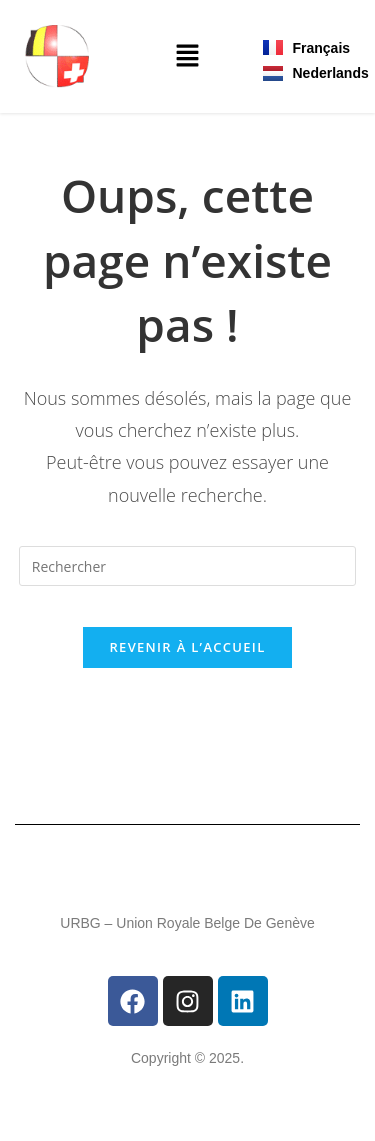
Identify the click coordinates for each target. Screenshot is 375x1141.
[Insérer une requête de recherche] (188, 566)
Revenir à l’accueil (187, 647)
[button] (187, 57)
